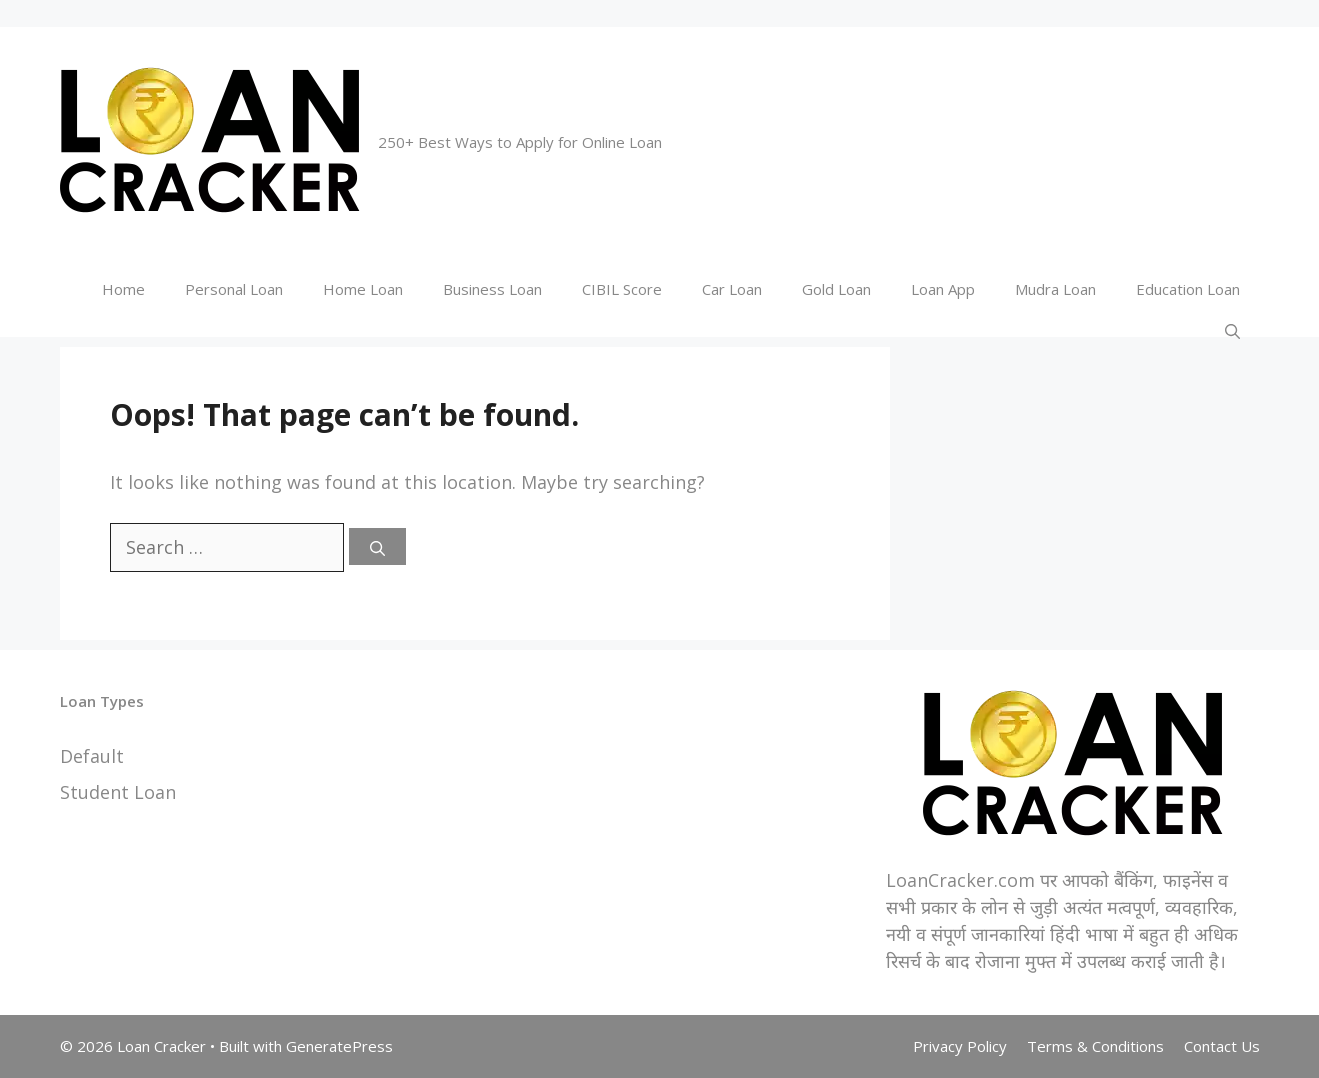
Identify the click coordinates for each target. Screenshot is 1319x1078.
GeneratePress (339, 1046)
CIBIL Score (622, 289)
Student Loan (118, 792)
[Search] (377, 546)
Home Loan (363, 289)
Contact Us (1222, 1046)
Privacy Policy (960, 1046)
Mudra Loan (1055, 289)
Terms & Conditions (1095, 1046)
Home (123, 289)
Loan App (943, 289)
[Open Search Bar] (1232, 329)
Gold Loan (836, 289)
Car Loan (732, 289)
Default (92, 756)
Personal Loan (234, 289)
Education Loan (1188, 289)
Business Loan (492, 289)
